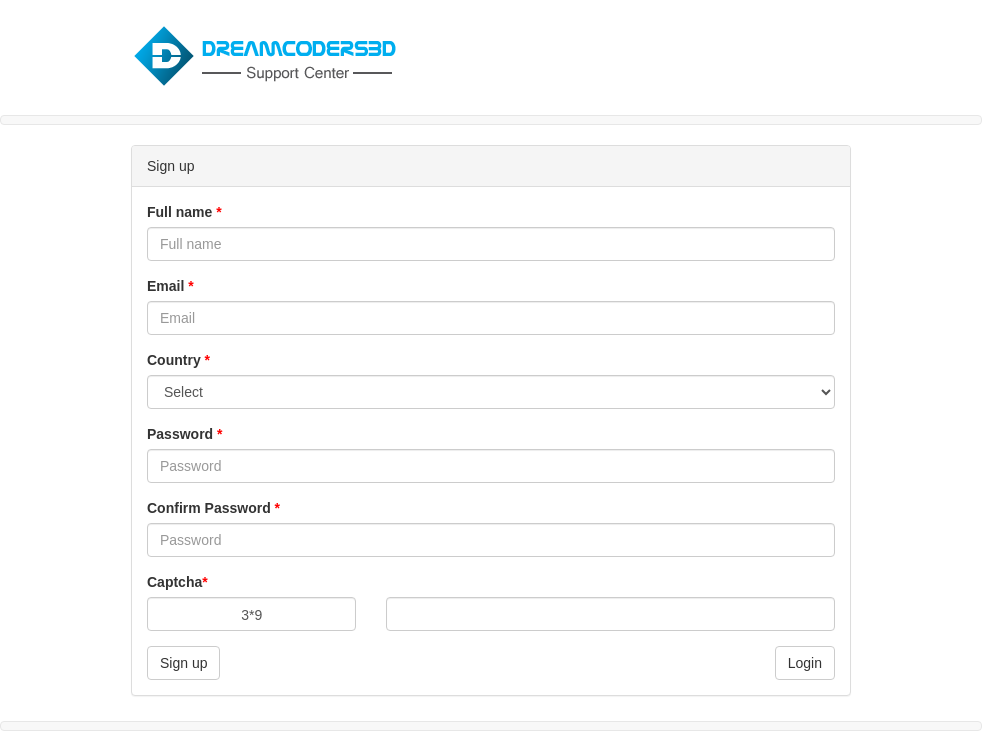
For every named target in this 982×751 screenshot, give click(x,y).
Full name (184, 212)
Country (178, 360)
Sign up (183, 663)
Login (805, 663)
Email (170, 286)
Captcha (177, 582)
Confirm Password (213, 508)
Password (184, 434)
